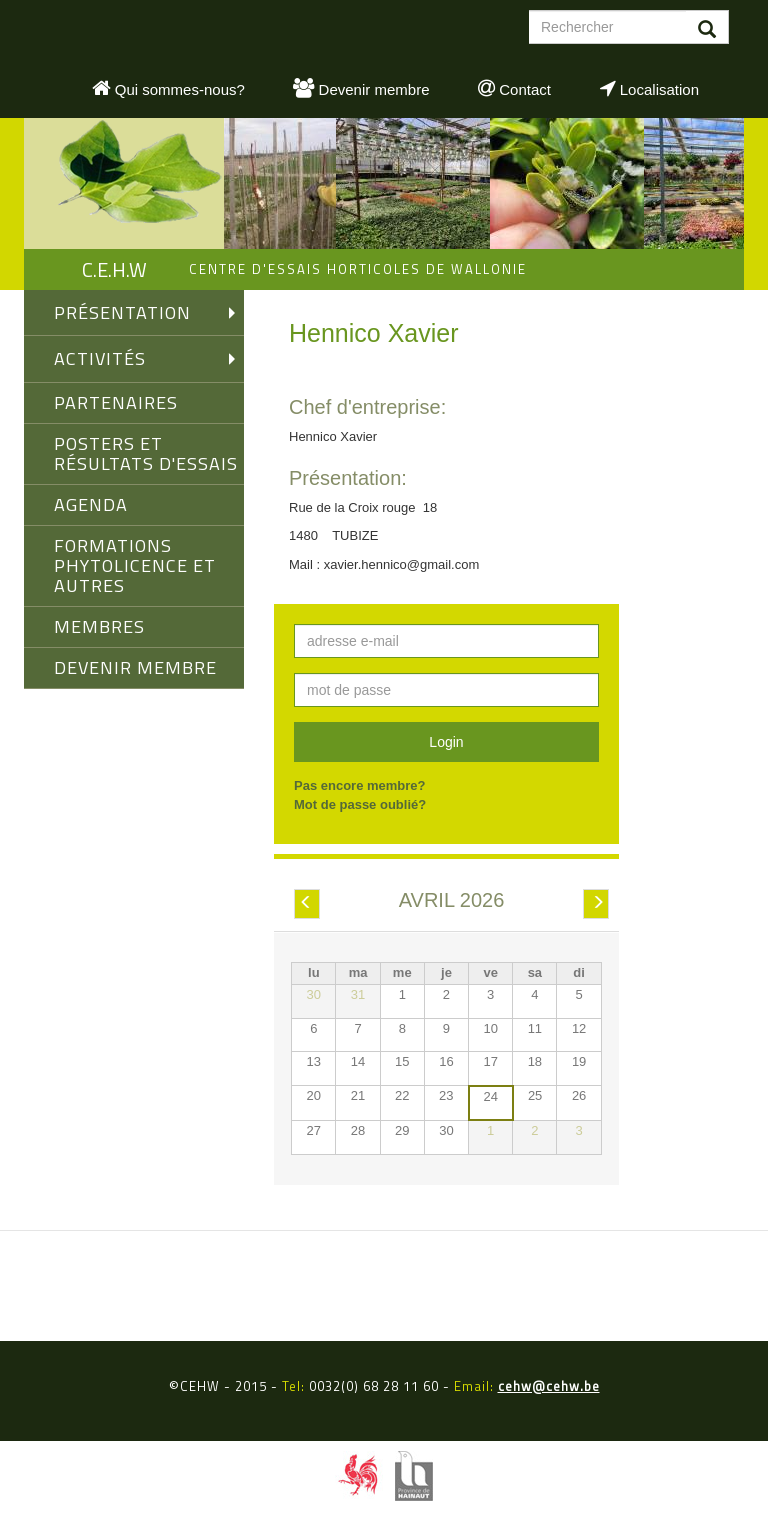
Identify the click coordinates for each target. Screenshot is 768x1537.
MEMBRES (99, 626)
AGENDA (91, 504)
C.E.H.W (114, 269)
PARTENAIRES (116, 402)
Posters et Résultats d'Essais (146, 453)
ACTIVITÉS (100, 358)
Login (446, 742)
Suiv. (597, 904)
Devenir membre (361, 88)
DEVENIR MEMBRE (135, 667)
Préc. (307, 904)
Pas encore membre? (360, 785)
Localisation (649, 88)
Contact (514, 88)
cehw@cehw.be (549, 1386)
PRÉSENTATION (122, 312)
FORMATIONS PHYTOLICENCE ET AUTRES (135, 565)
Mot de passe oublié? (360, 804)
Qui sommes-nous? (168, 88)
